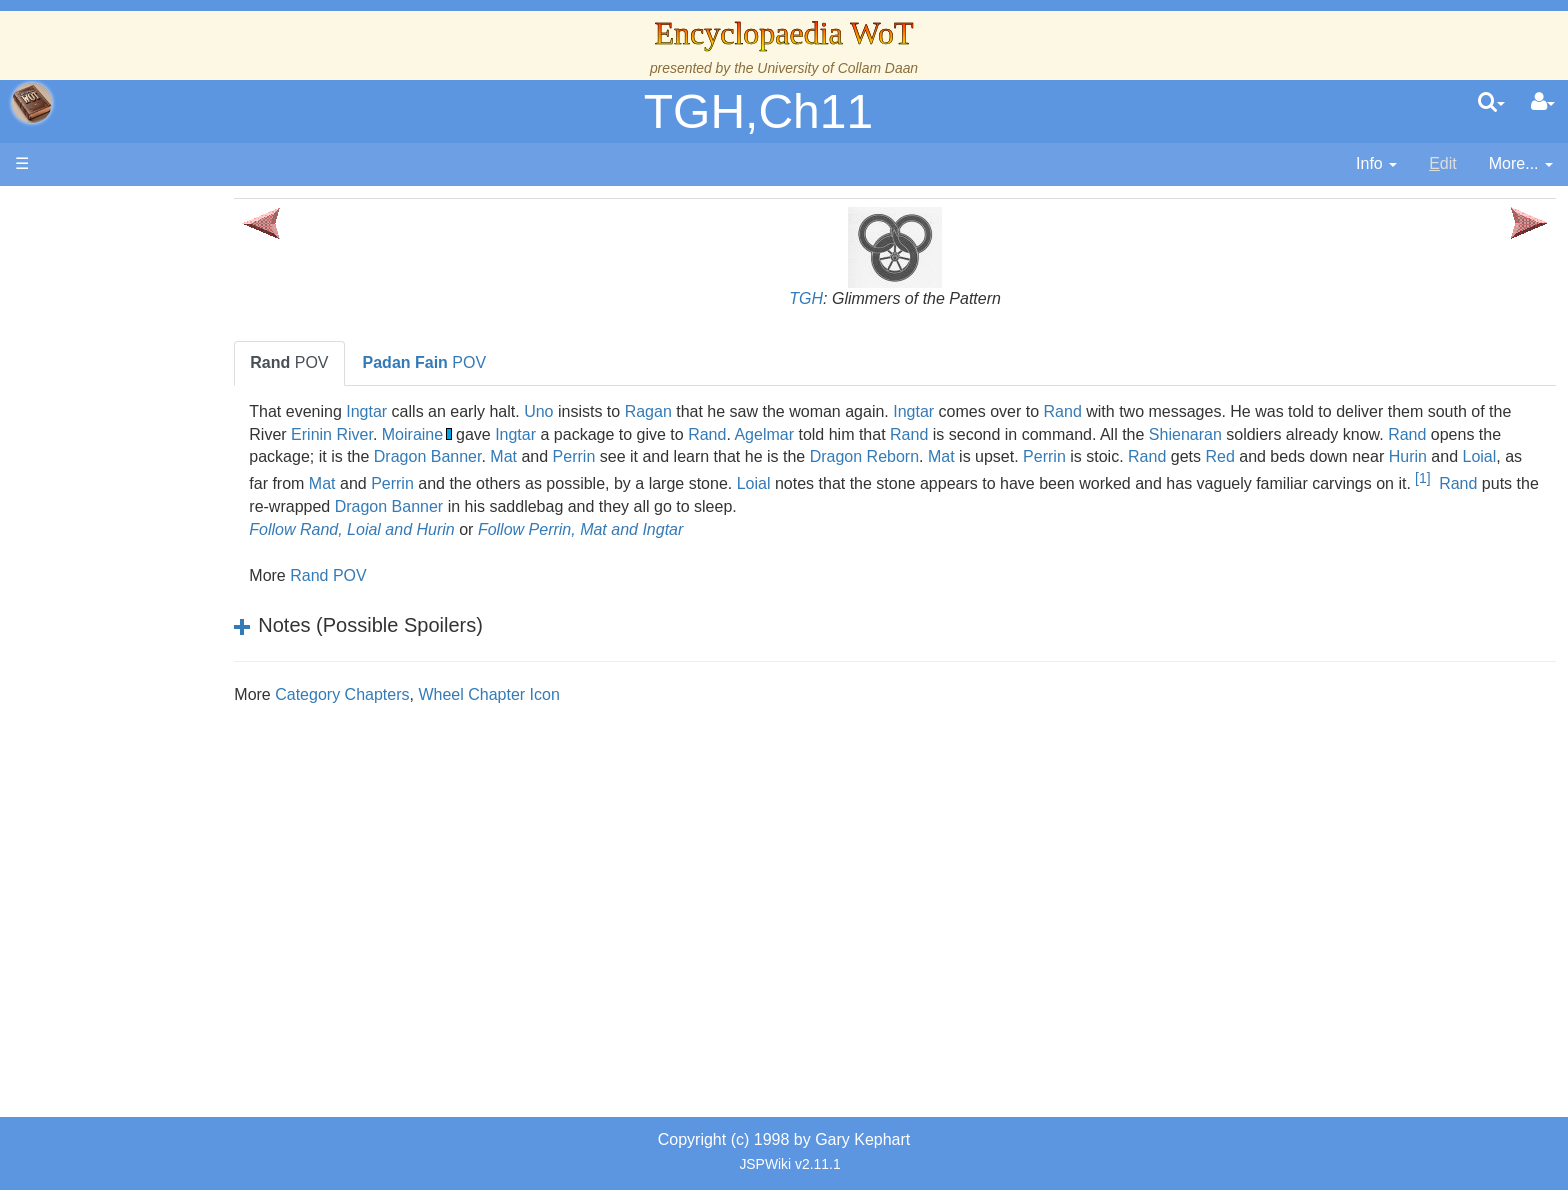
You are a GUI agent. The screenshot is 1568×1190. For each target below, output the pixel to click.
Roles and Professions (175, 630)
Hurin (569, 479)
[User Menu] (1543, 103)
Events (119, 425)
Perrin (911, 456)
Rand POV (445, 575)
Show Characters (156, 585)
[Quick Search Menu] (1491, 103)
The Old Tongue (152, 516)
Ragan (765, 411)
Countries (169, 493)
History (120, 379)
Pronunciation (144, 813)
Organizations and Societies (194, 607)
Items (114, 676)
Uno (655, 411)
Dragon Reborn (1201, 456)
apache (32, 103)
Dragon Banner (765, 456)
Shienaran (1390, 434)
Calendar (127, 402)
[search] (1491, 103)
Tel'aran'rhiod (142, 744)
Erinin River (537, 434)
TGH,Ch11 (758, 111)
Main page (92, 208)
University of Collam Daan (837, 68)
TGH (865, 298)
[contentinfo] (1376, 164)
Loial (641, 479)
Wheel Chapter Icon (606, 694)
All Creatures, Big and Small (195, 653)
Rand (1180, 411)
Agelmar (970, 434)
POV (407, 362)
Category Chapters (459, 694)
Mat (840, 456)
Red (381, 479)
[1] (709, 501)
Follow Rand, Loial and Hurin (469, 529)
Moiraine (617, 434)
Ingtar (484, 411)
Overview (168, 470)
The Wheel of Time (162, 333)
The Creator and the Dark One (203, 310)
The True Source (154, 356)
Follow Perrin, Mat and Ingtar (697, 529)
